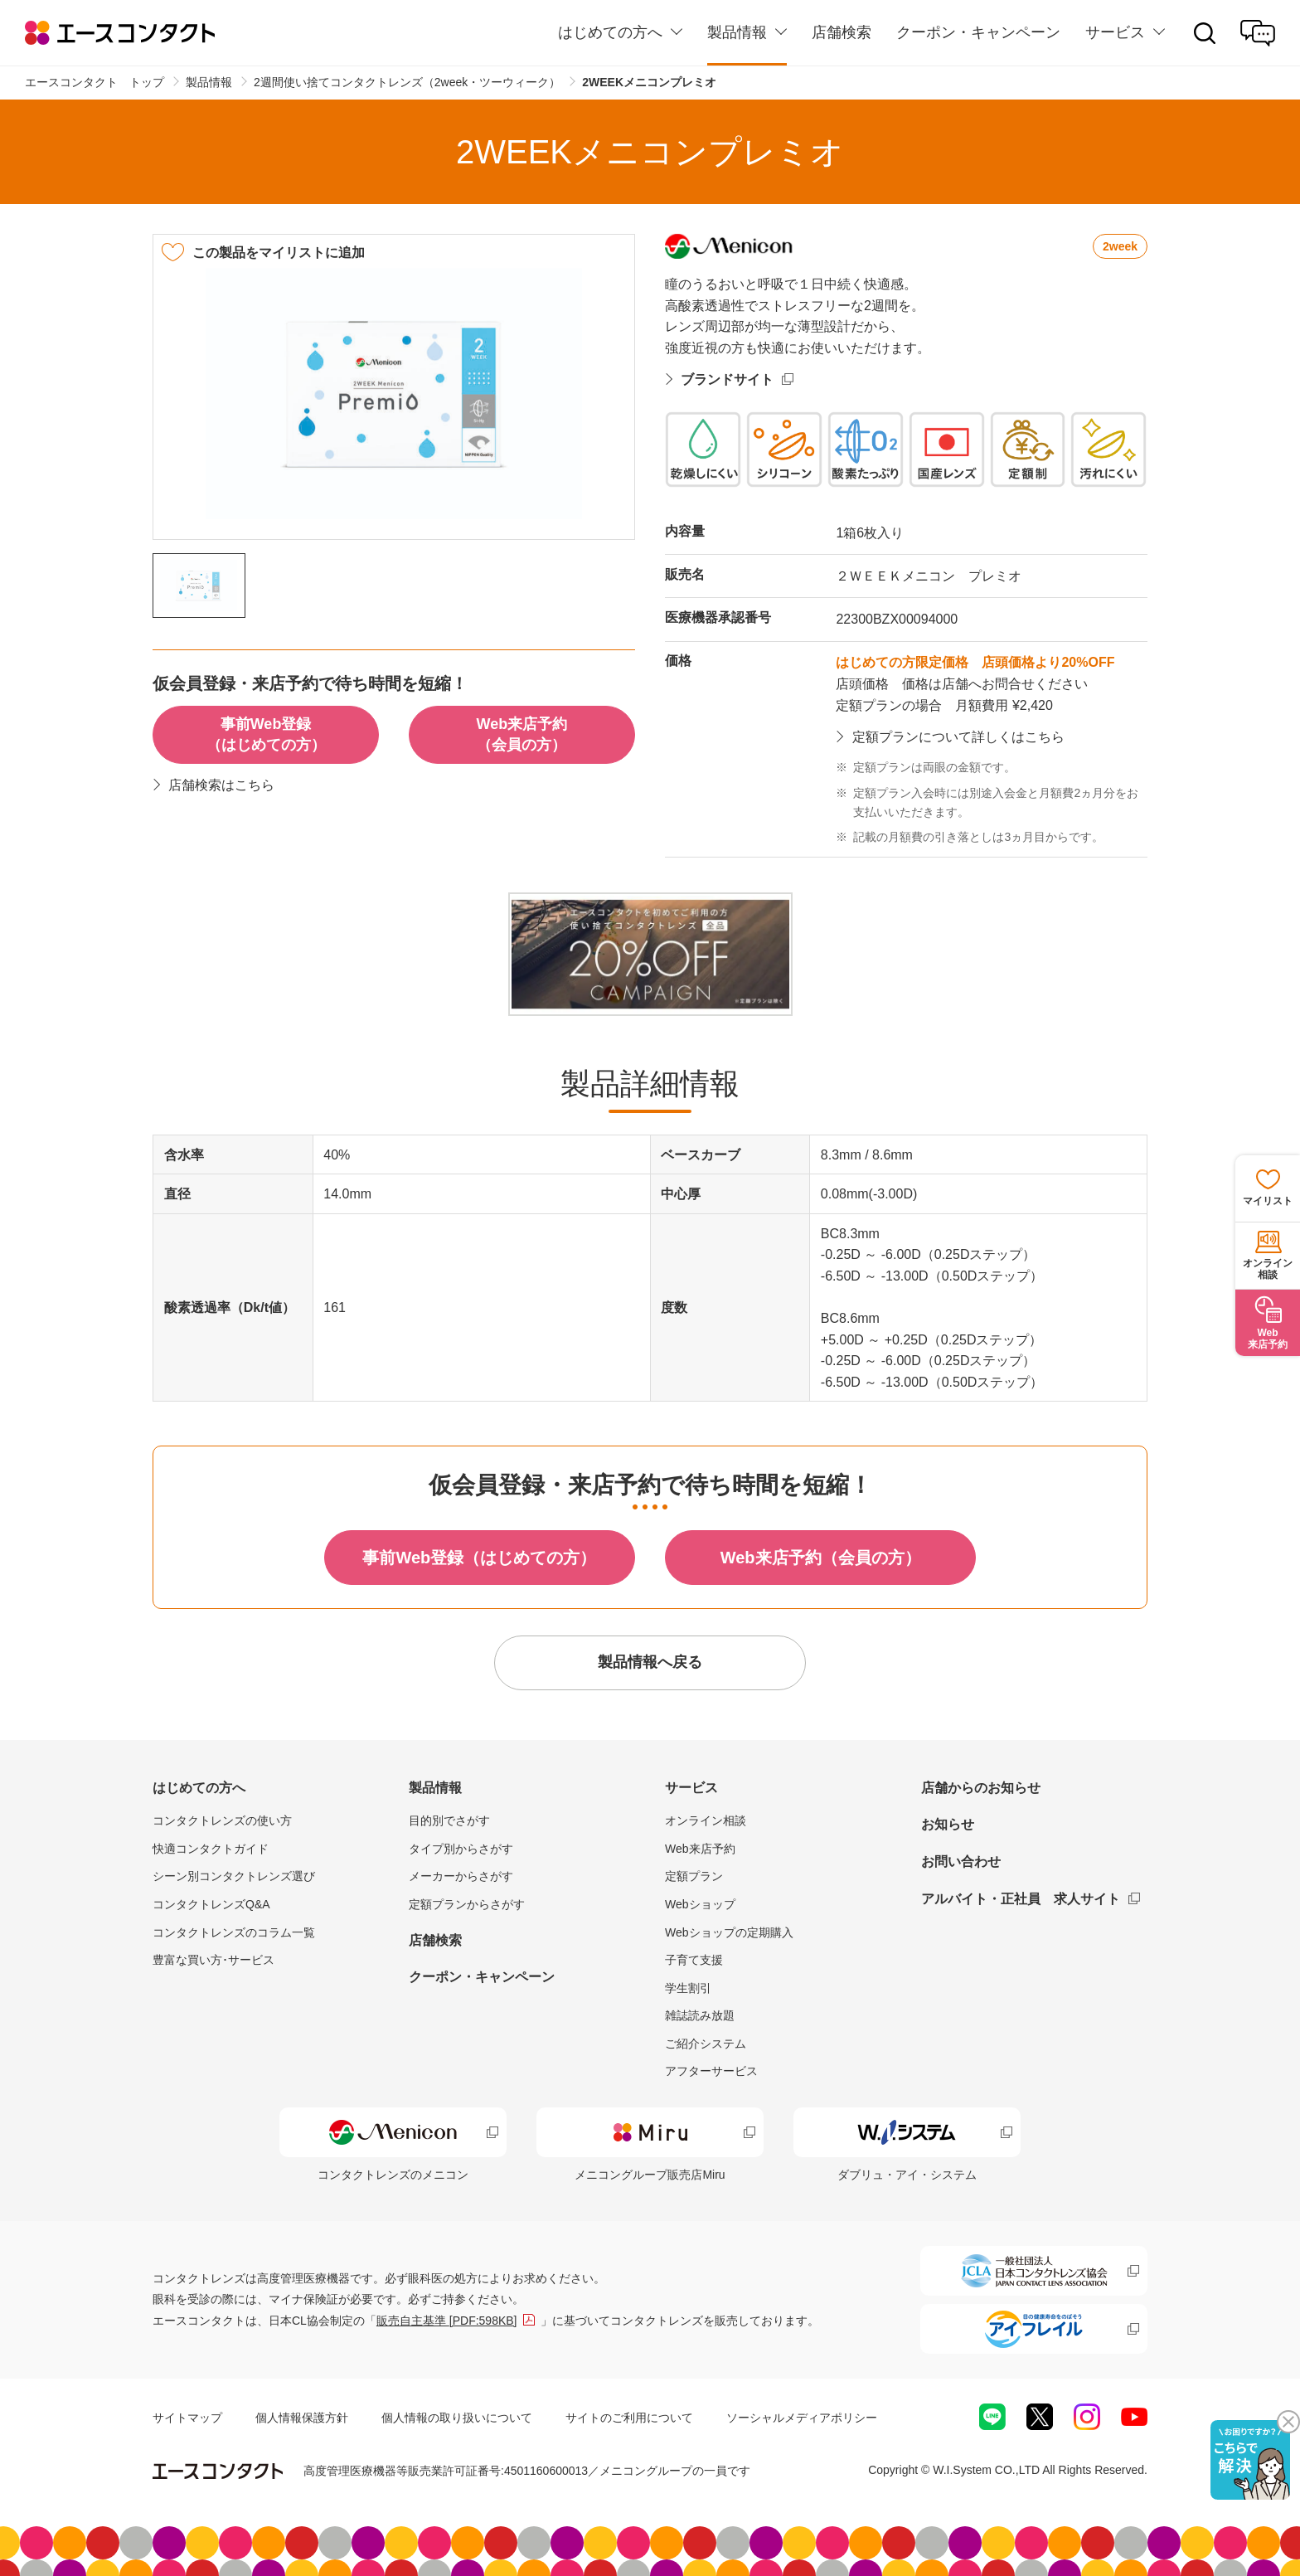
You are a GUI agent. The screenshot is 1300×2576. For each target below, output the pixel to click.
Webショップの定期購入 (729, 1932)
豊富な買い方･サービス (213, 1959)
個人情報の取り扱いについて (456, 2417)
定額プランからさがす (467, 1904)
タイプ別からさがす (461, 1848)
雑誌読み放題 (700, 2015)
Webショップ (700, 1904)
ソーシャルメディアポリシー (801, 2417)
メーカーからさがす (461, 1876)
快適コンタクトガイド (211, 1848)
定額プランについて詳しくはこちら (958, 737)
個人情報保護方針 (301, 2417)
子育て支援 (694, 1959)
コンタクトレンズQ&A (211, 1904)
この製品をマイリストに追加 (278, 252)
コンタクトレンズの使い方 (222, 1820)
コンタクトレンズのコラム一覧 (234, 1932)
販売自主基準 (446, 2320)
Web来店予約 (700, 1848)
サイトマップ (187, 2417)
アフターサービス (711, 2071)
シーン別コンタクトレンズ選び (234, 1876)
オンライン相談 (705, 1820)
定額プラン (694, 1876)
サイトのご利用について (629, 2417)
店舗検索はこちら (221, 785)
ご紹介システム (705, 2043)
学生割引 (688, 1988)
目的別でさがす (449, 1820)
